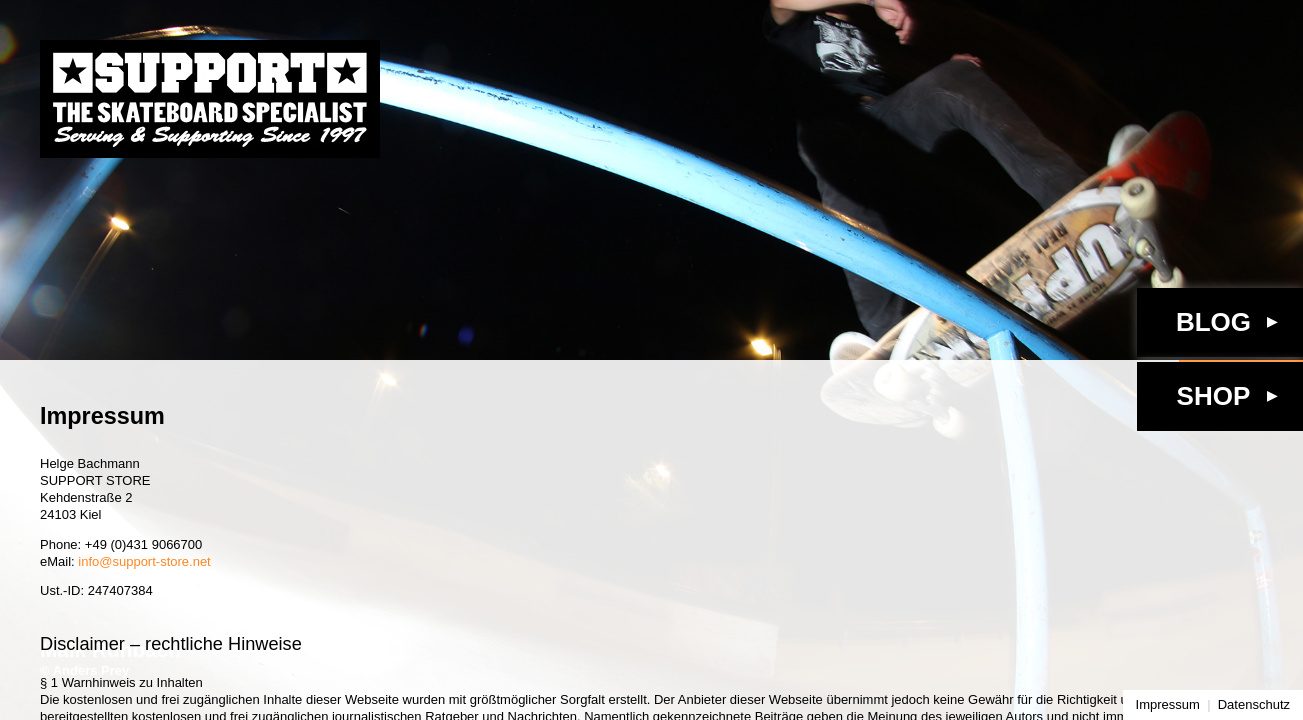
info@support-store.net (144, 561)
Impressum (1168, 704)
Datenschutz (1254, 704)
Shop (1214, 396)
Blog (1213, 322)
